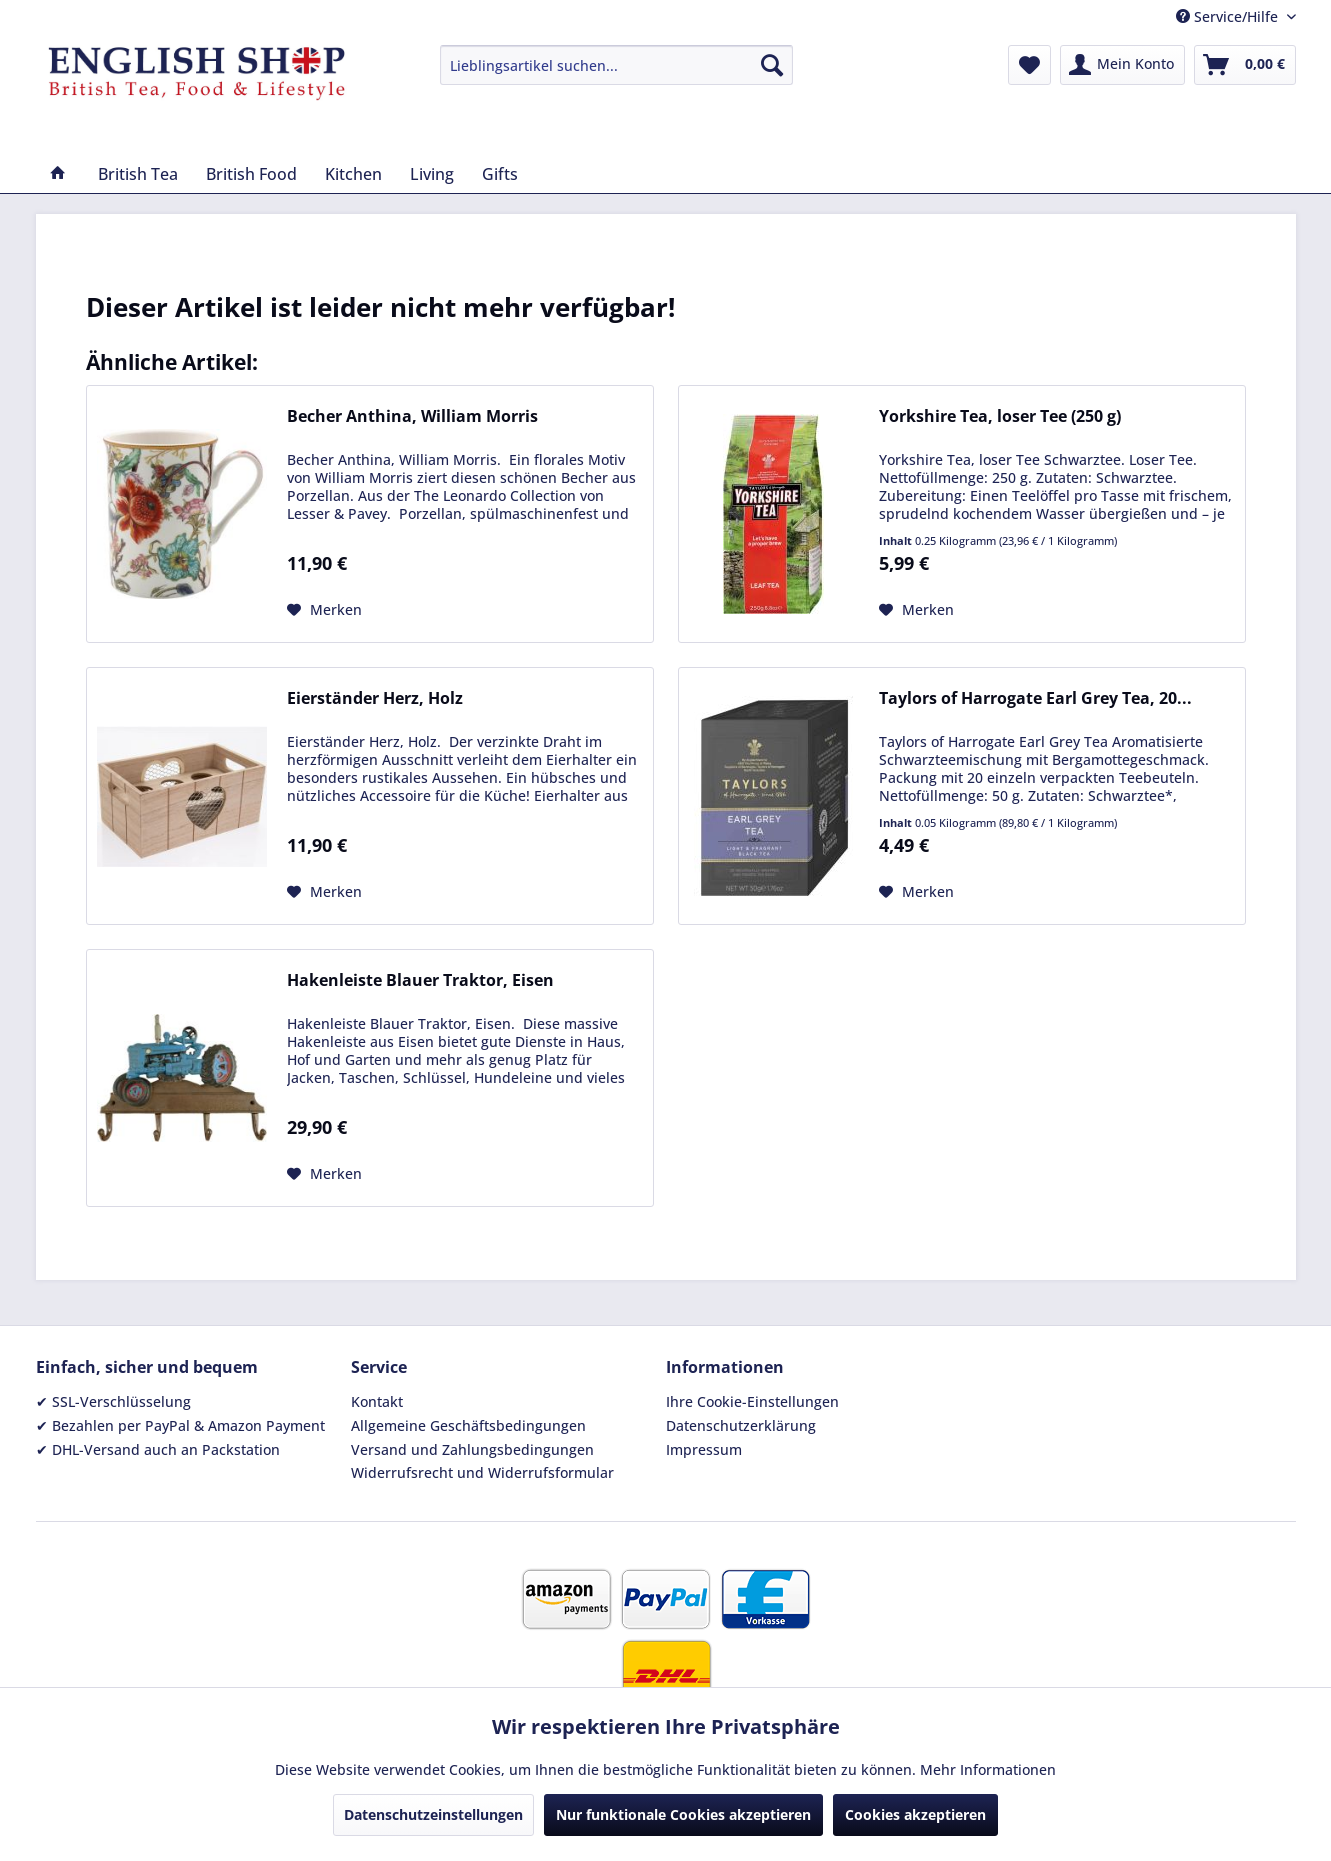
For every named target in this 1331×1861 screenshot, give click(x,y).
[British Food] (251, 174)
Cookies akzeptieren (915, 1814)
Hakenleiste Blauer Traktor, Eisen (420, 980)
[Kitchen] (353, 174)
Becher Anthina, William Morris (412, 416)
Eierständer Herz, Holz (375, 698)
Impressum (704, 1449)
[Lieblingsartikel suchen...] (616, 65)
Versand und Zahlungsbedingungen (472, 1449)
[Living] (432, 174)
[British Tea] (138, 174)
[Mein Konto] (1122, 65)
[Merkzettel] (1029, 65)
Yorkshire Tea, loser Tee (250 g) (1000, 416)
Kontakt (377, 1401)
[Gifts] (500, 174)
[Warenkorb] (1245, 65)
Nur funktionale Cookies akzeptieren (683, 1814)
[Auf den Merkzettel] (324, 610)
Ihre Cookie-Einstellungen (752, 1401)
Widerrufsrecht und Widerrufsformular (482, 1472)
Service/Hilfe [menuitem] (1229, 16)
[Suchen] (772, 65)
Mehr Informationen (988, 1769)
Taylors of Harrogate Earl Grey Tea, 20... (1035, 698)
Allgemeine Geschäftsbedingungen (468, 1425)
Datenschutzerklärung (741, 1425)
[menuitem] (616, 65)
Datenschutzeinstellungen (433, 1814)
